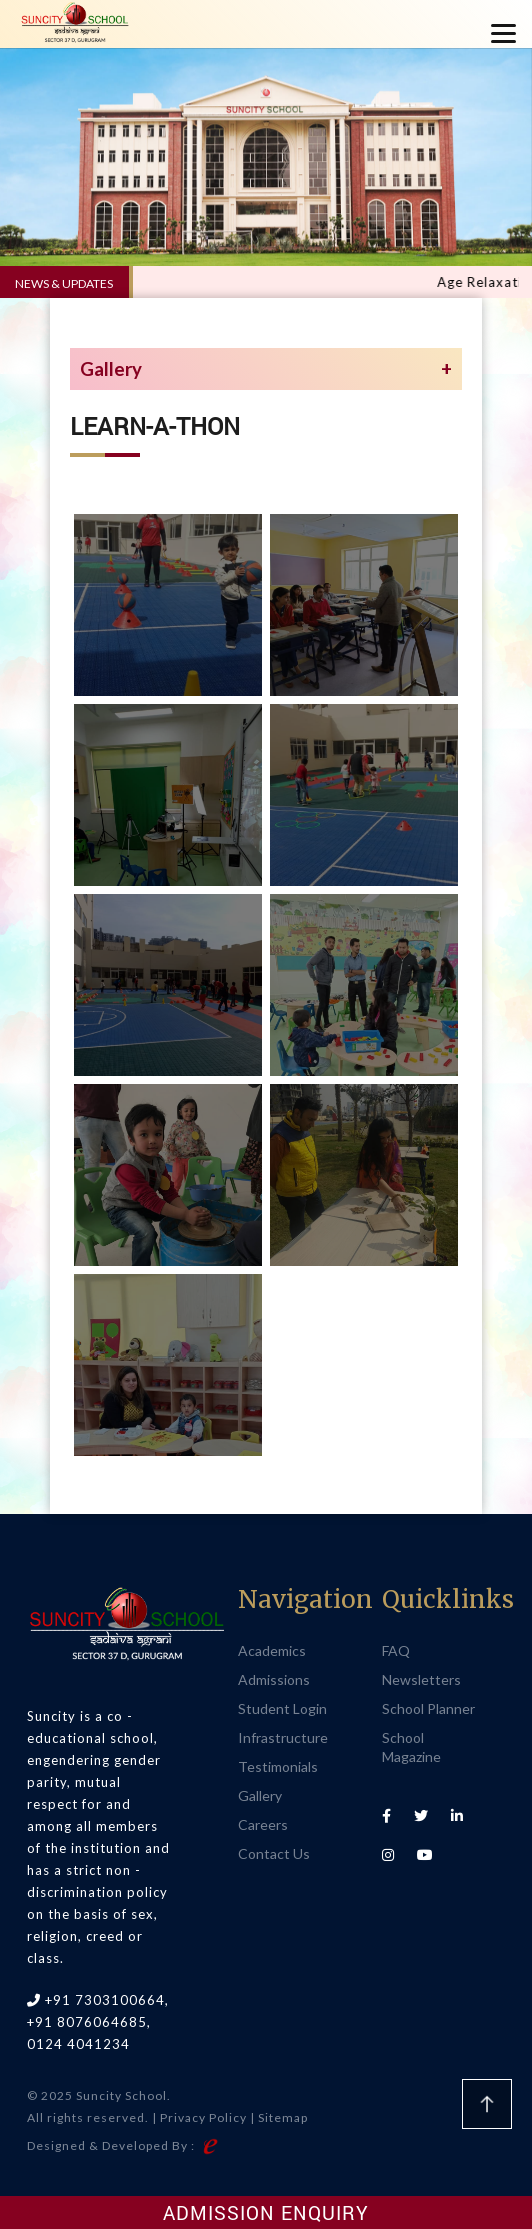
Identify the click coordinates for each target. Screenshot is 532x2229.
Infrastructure (283, 1737)
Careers (263, 1824)
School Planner (428, 1708)
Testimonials (278, 1766)
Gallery (260, 1795)
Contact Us (274, 1853)
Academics (272, 1650)
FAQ (396, 1650)
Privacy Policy (203, 2117)
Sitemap (283, 2117)
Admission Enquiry (266, 2212)
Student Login (282, 1708)
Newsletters (421, 1679)
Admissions (274, 1679)
